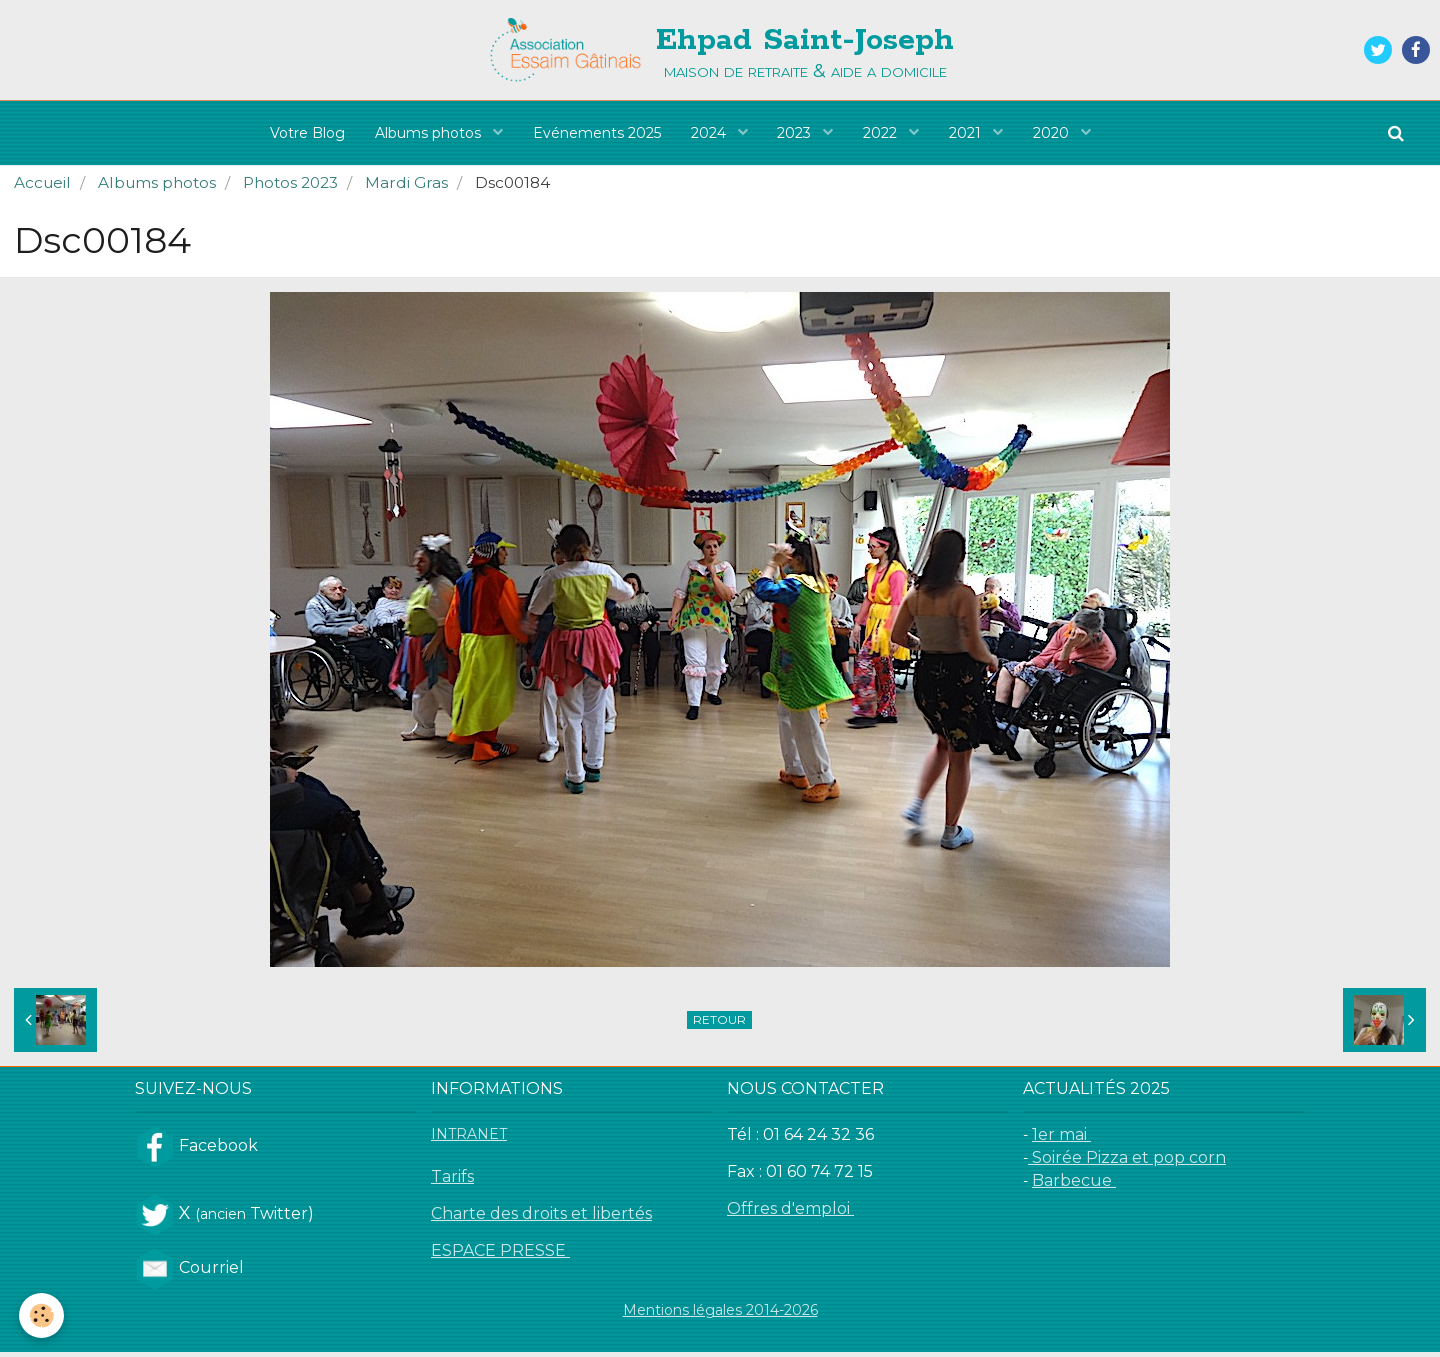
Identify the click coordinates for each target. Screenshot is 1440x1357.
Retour (719, 1024)
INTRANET (469, 1139)
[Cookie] (42, 1315)
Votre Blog (307, 133)
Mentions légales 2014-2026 (720, 1315)
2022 (883, 133)
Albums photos (430, 133)
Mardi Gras (406, 187)
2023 (797, 133)
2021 (968, 133)
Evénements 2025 (597, 133)
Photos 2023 (290, 187)
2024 (710, 133)
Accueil (42, 187)
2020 (1054, 133)
